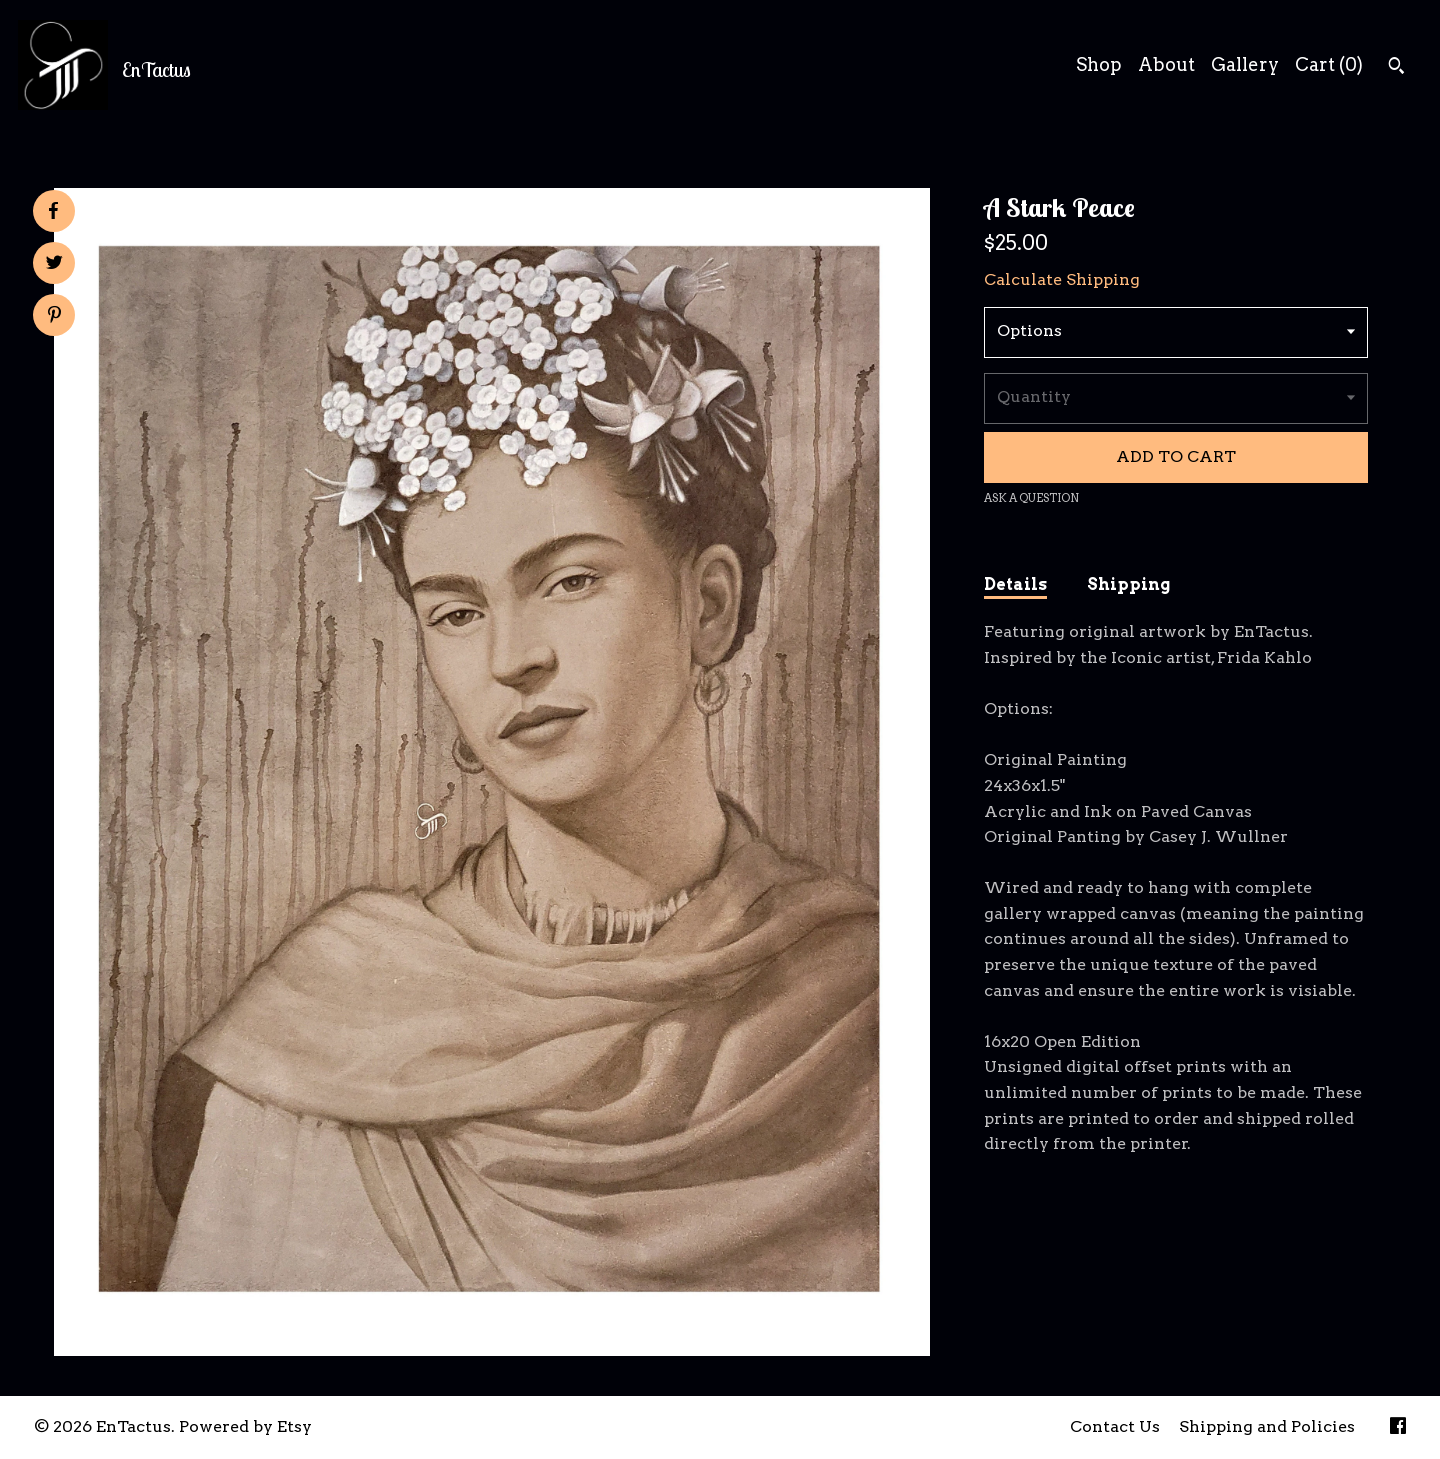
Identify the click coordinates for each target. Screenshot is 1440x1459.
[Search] (1396, 68)
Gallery (1245, 64)
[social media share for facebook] (53, 211)
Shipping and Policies (1267, 1426)
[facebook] (1398, 1427)
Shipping (1128, 584)
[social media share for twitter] (54, 265)
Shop (1099, 64)
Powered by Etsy (245, 1426)
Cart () (1329, 64)
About (1166, 64)
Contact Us (1115, 1426)
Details (1015, 584)
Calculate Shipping (1062, 279)
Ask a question (1031, 498)
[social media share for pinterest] (54, 317)
